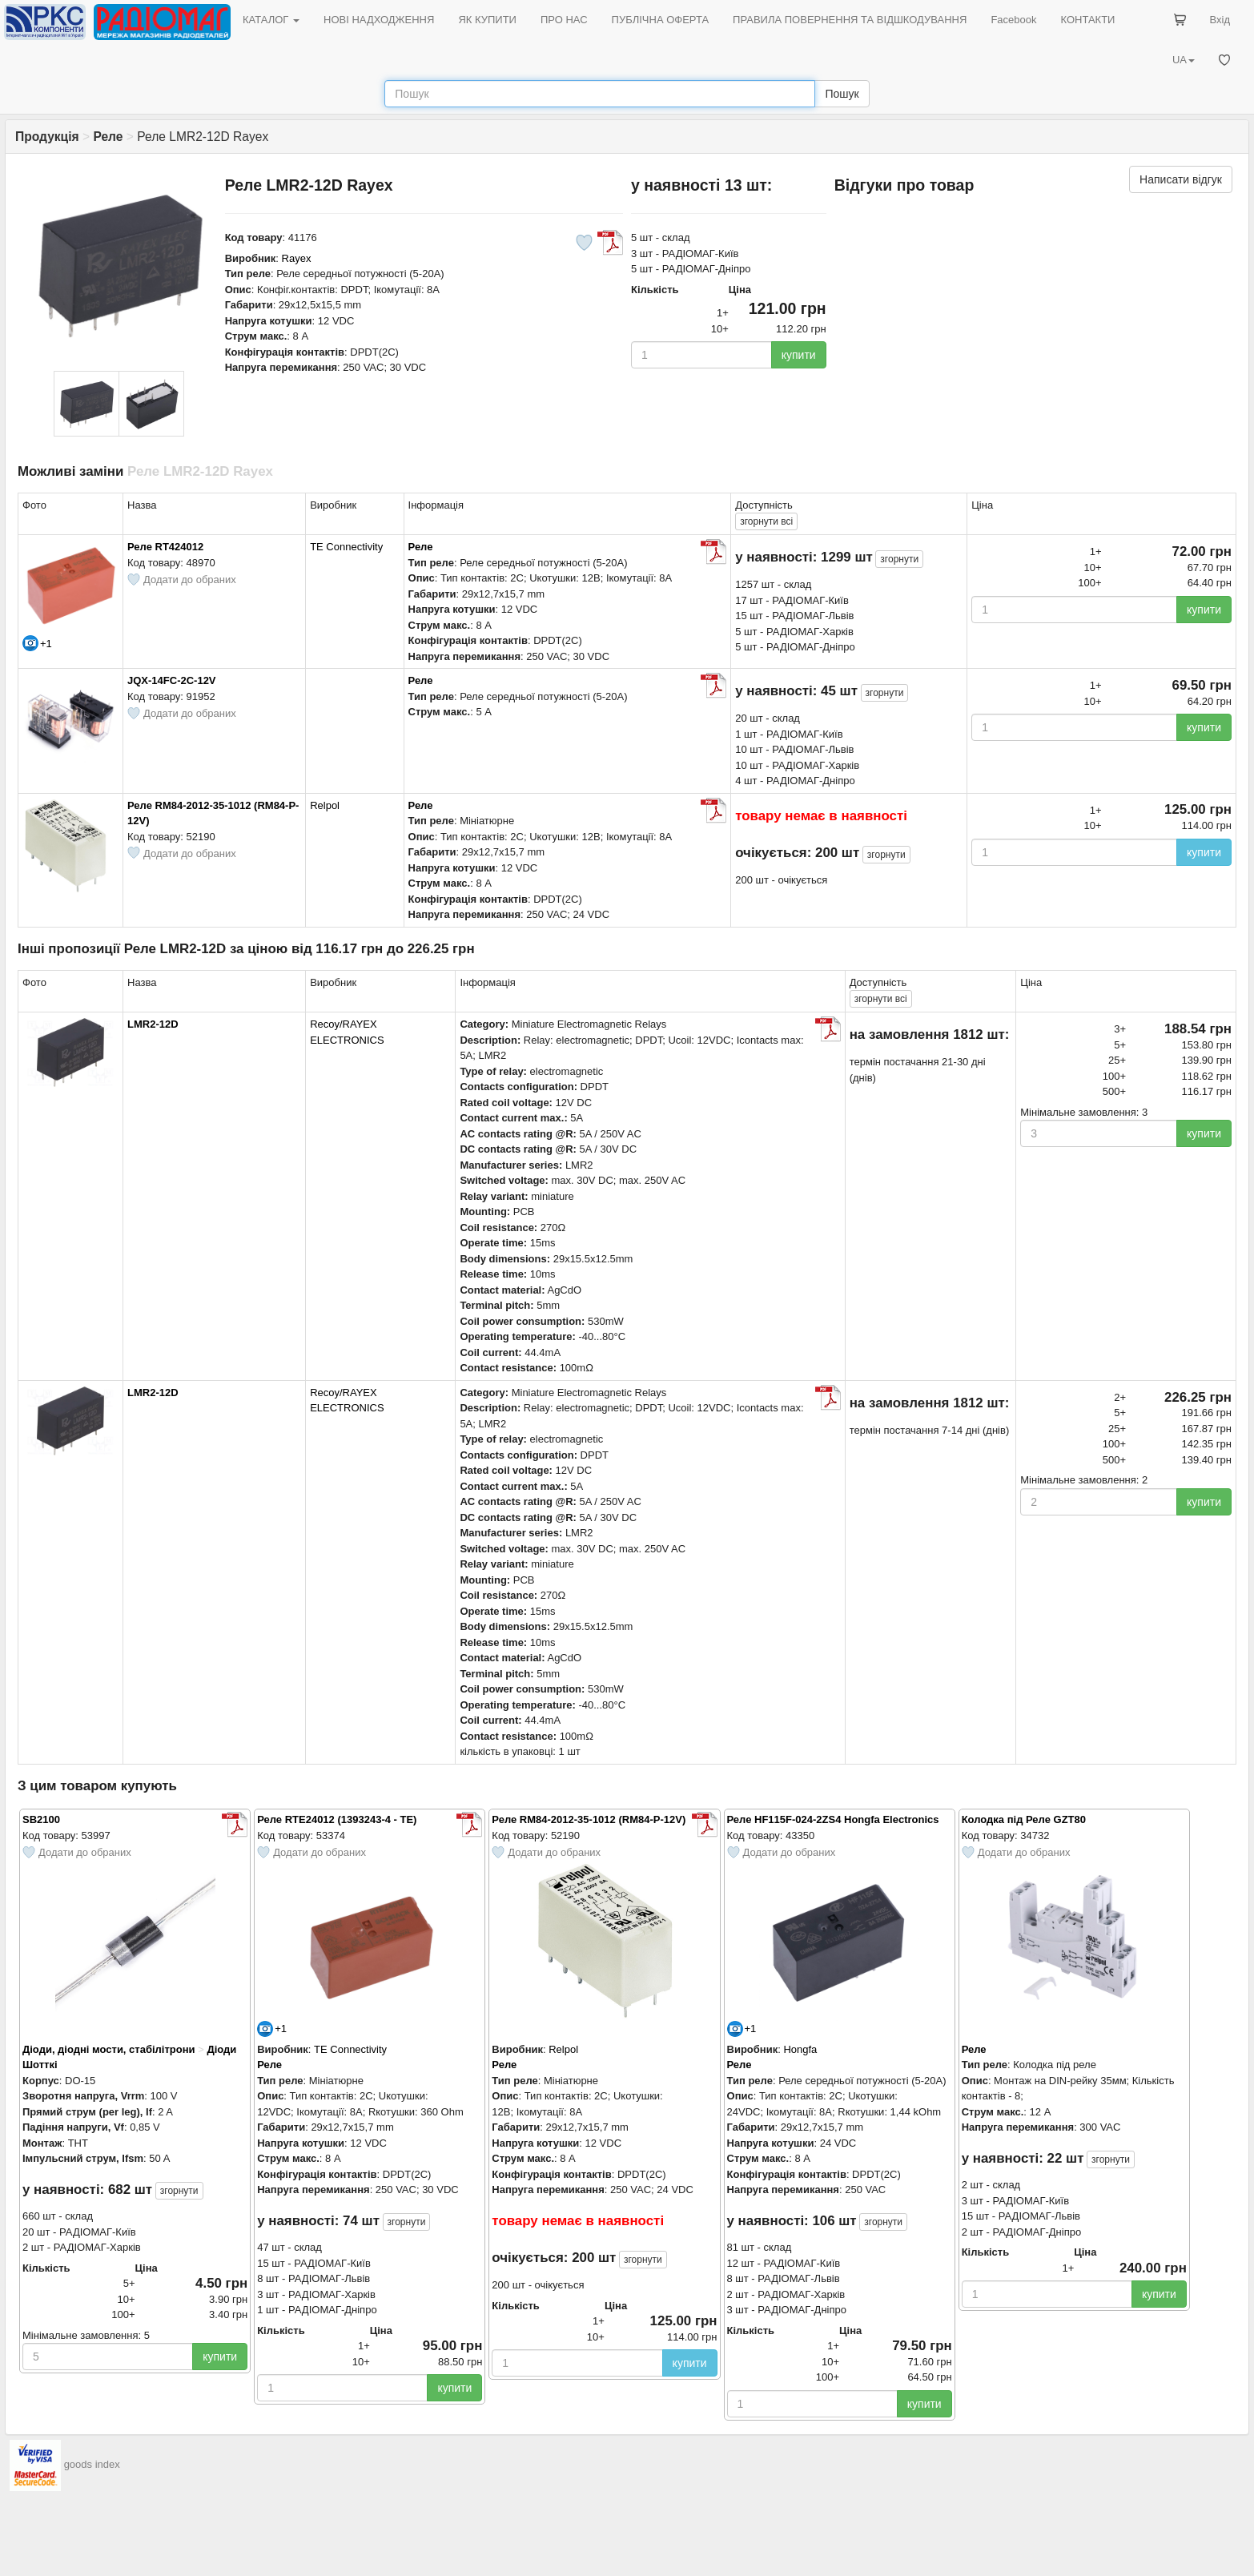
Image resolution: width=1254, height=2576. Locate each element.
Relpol (325, 805)
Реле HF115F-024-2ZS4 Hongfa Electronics (833, 1819)
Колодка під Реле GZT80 (1024, 1819)
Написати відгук (1180, 179)
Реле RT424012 (165, 547)
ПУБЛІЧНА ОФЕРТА (660, 20)
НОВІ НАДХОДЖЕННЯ (379, 20)
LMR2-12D (153, 1024)
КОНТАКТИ (1087, 20)
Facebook (1013, 20)
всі (766, 521)
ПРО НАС (564, 20)
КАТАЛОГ (271, 20)
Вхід (1220, 20)
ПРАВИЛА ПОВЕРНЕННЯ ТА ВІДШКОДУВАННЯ (850, 20)
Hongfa (800, 2049)
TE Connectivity (346, 547)
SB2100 (41, 1819)
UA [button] (1183, 60)
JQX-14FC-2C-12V (171, 680)
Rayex (296, 258)
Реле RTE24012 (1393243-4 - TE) (336, 1819)
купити (799, 354)
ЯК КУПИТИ (487, 20)
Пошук (841, 93)
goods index (92, 2464)
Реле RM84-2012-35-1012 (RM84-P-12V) (588, 1819)
